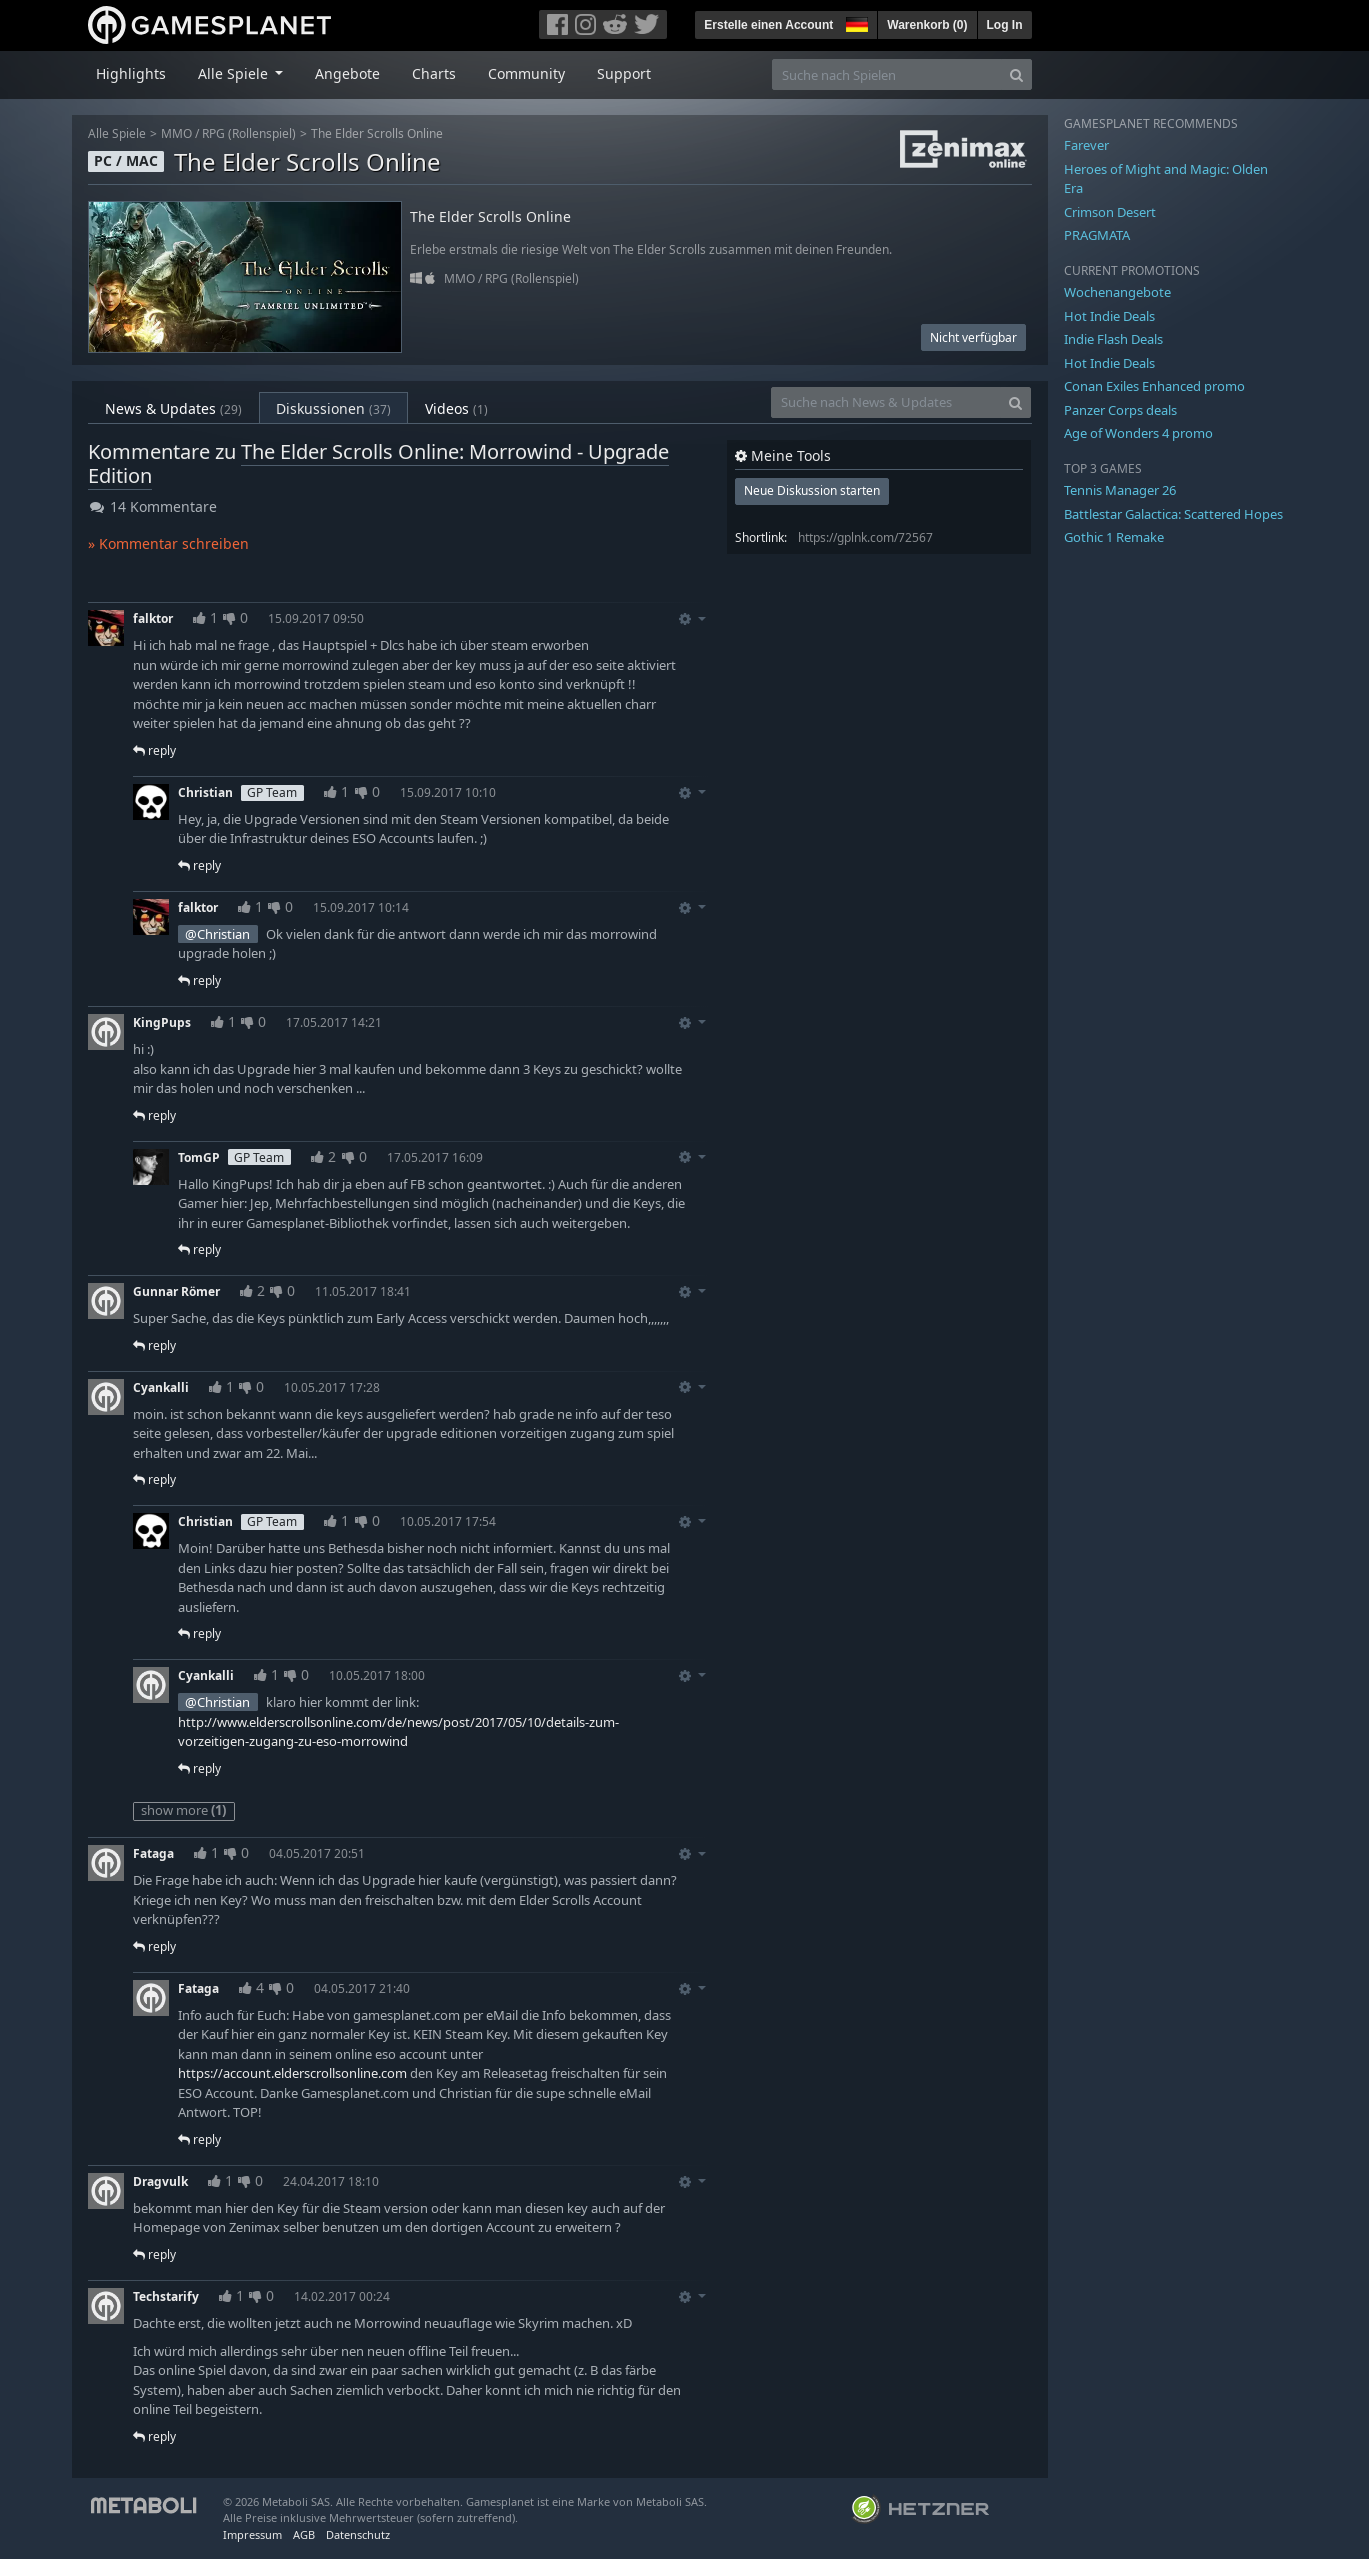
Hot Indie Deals (1109, 316)
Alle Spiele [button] (235, 73)
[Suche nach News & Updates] (886, 402)
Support (624, 73)
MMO (176, 133)
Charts (434, 73)
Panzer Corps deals (1120, 410)
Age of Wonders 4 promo (1138, 433)
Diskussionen (333, 408)
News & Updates (173, 408)
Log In (1005, 25)
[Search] (1016, 74)
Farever (1086, 145)
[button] (855, 22)
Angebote (347, 73)
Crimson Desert (1110, 212)
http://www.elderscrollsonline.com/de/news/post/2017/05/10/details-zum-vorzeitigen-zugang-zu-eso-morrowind (398, 1732)
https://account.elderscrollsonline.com (292, 2073)
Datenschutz (358, 2534)
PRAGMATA (1097, 235)
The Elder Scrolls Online (377, 133)
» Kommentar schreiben (168, 543)
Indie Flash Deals (1113, 339)
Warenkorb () (927, 25)
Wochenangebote (1117, 292)
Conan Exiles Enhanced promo (1154, 386)
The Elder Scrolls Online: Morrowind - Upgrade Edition (378, 463)
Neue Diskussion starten (812, 490)
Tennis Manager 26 (1120, 490)
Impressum (252, 2534)
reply (154, 750)
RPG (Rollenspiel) (249, 133)
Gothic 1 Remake (1114, 537)
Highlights (131, 73)
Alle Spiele (117, 133)
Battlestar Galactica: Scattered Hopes (1173, 514)
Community (526, 73)
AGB (304, 2534)
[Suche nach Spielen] (887, 74)
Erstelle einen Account (768, 25)
